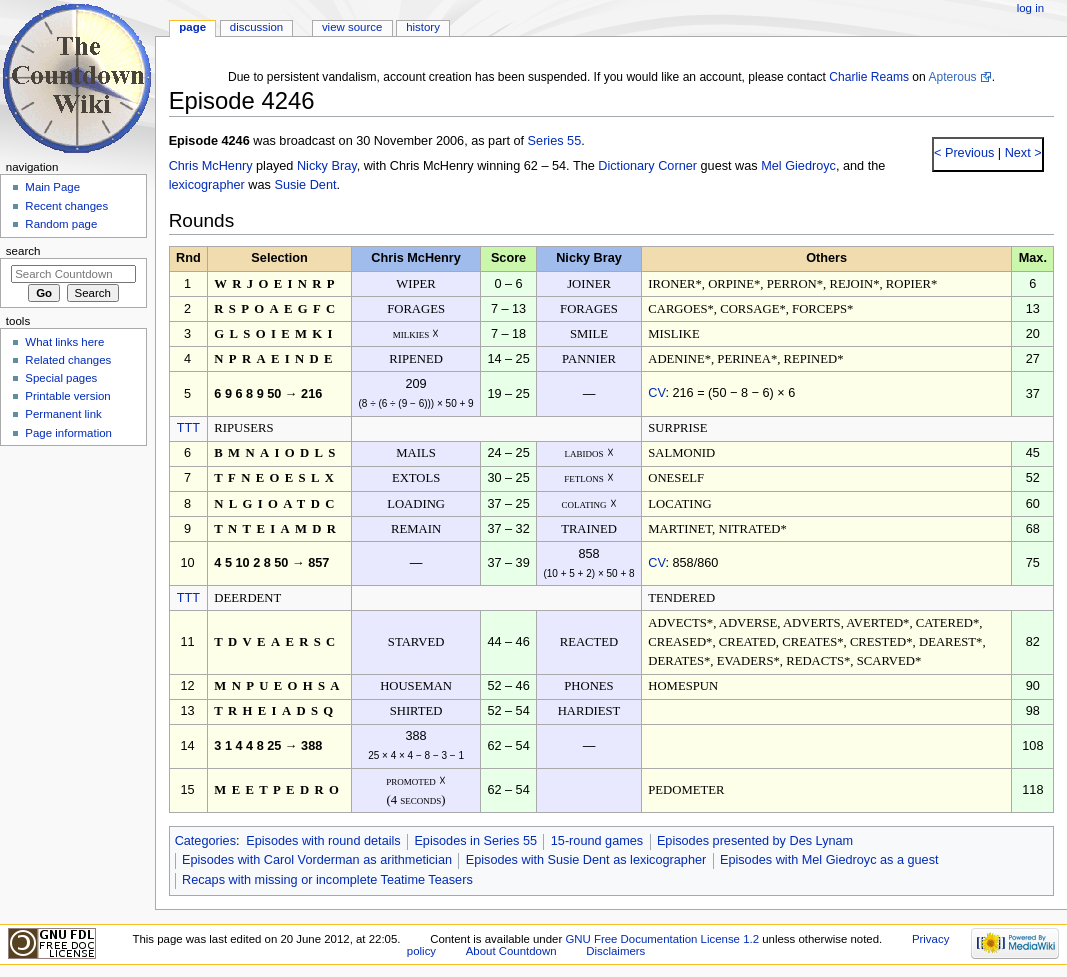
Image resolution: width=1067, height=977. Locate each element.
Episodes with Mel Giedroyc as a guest (829, 860)
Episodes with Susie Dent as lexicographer (586, 860)
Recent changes (66, 206)
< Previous (964, 153)
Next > (1021, 153)
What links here (64, 342)
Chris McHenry (211, 166)
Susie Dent (305, 185)
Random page (61, 224)
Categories (205, 841)
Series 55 (555, 141)
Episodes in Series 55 (475, 841)
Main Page (52, 187)
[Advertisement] (73, 603)
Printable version (67, 396)
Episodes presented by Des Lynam (755, 841)
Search (23, 251)
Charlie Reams (869, 77)
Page (192, 27)
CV (656, 393)
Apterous (952, 77)
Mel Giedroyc (798, 166)
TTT (188, 428)
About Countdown (511, 951)
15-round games (597, 841)
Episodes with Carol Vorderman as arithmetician (317, 860)
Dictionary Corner (647, 166)
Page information (68, 433)
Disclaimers (615, 951)
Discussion (256, 27)
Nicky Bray (327, 166)
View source (352, 27)
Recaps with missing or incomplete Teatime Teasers (327, 880)
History (423, 27)
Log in (1030, 8)
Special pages (61, 378)
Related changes (68, 360)
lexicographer (207, 185)
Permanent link (63, 414)
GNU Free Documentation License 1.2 (662, 939)
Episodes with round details (323, 841)
